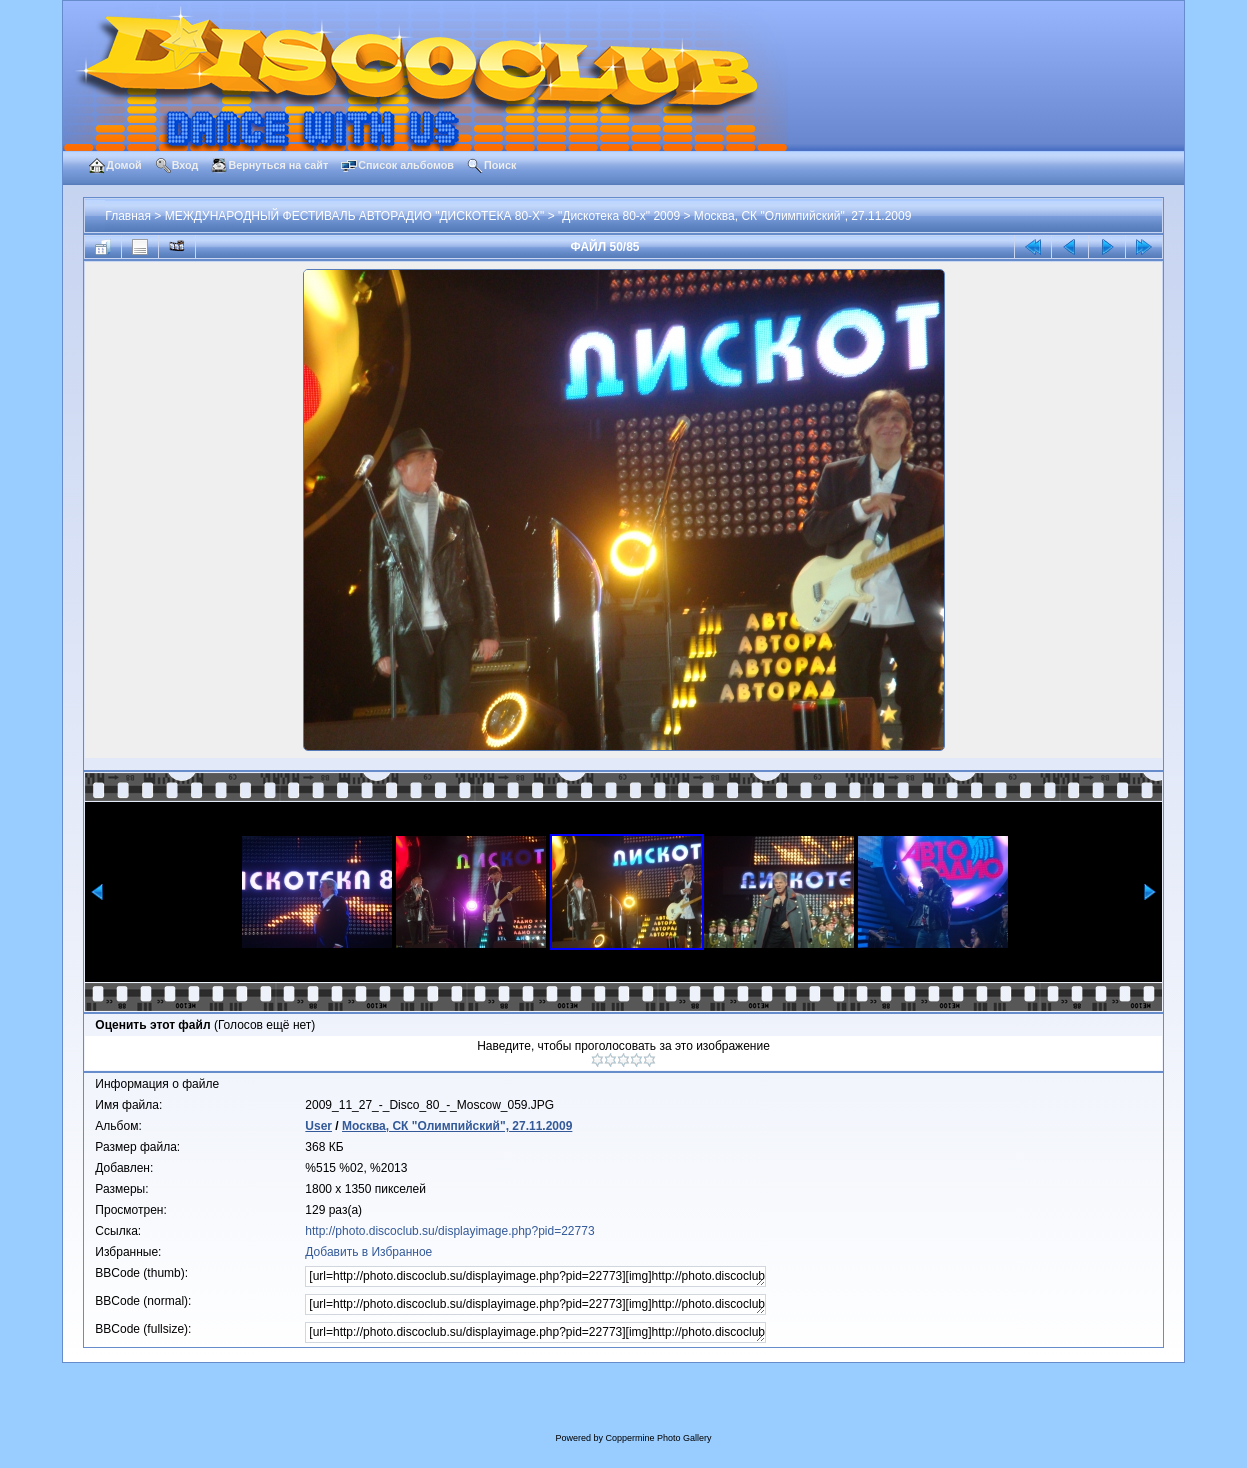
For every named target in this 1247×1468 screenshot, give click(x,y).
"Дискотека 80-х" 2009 (619, 216)
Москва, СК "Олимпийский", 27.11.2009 (803, 216)
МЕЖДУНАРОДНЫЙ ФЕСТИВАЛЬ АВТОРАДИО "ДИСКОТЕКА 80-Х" (355, 216)
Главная (128, 216)
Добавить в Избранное (368, 1252)
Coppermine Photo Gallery (658, 1438)
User (318, 1126)
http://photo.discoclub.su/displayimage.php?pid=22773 (449, 1231)
